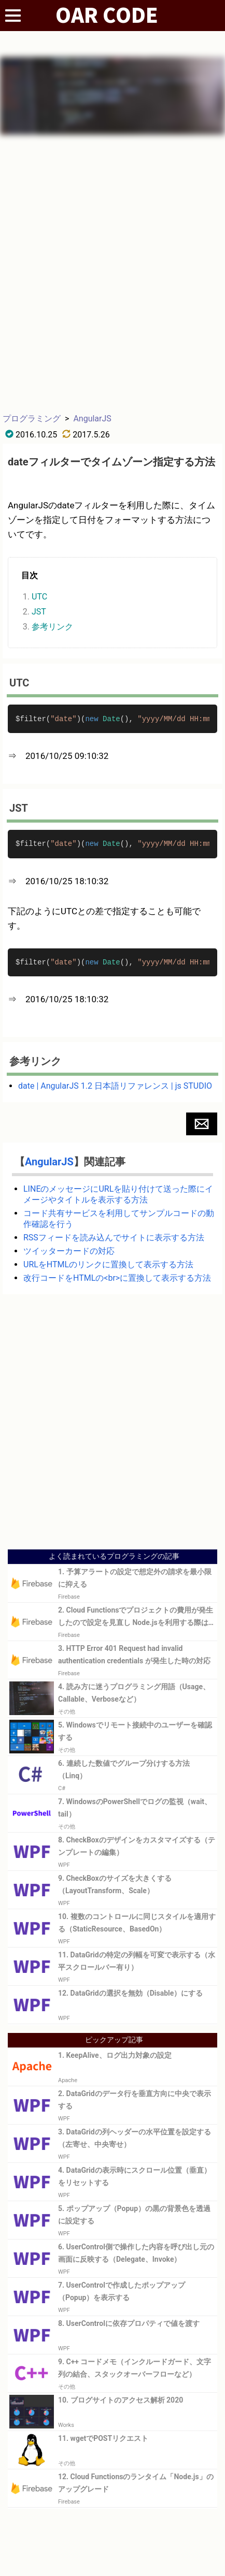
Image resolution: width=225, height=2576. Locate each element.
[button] (201, 1124)
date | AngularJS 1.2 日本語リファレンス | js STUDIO (115, 1086)
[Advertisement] (112, 272)
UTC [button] (39, 597)
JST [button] (39, 612)
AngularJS (92, 418)
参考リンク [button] (52, 627)
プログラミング (32, 418)
